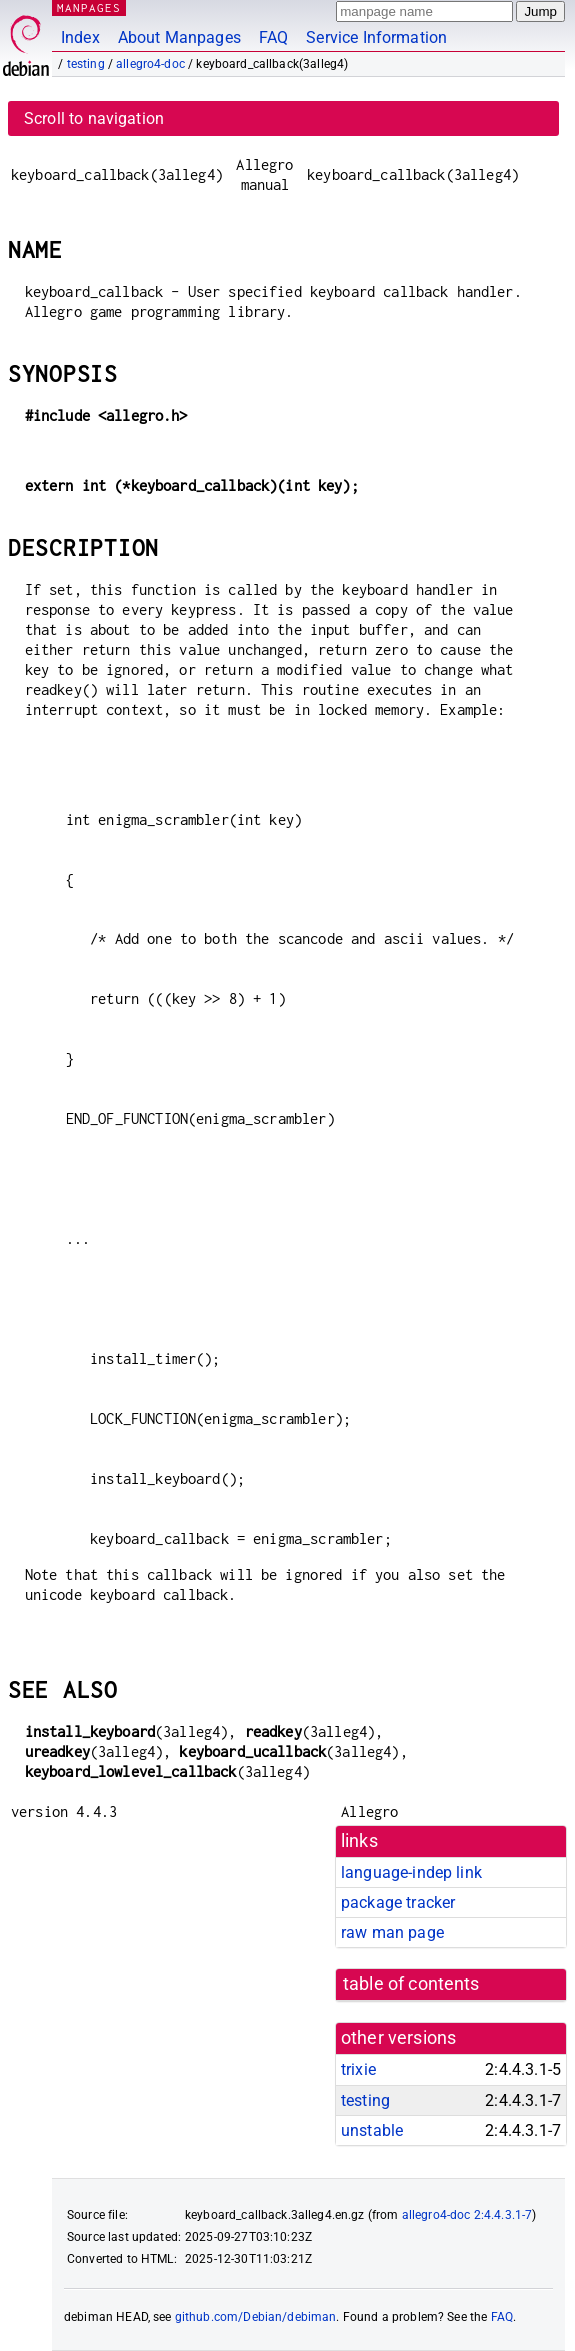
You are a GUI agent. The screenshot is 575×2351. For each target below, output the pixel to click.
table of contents (411, 1984)
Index (80, 37)
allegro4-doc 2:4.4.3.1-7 (467, 2215)
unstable (372, 2130)
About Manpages (179, 37)
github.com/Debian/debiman (256, 2317)
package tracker (398, 1902)
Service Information (376, 37)
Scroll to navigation (94, 118)
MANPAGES (89, 7)
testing (86, 64)
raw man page (392, 1932)
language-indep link (411, 1872)
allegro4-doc (150, 64)
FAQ (273, 37)
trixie (358, 2069)
